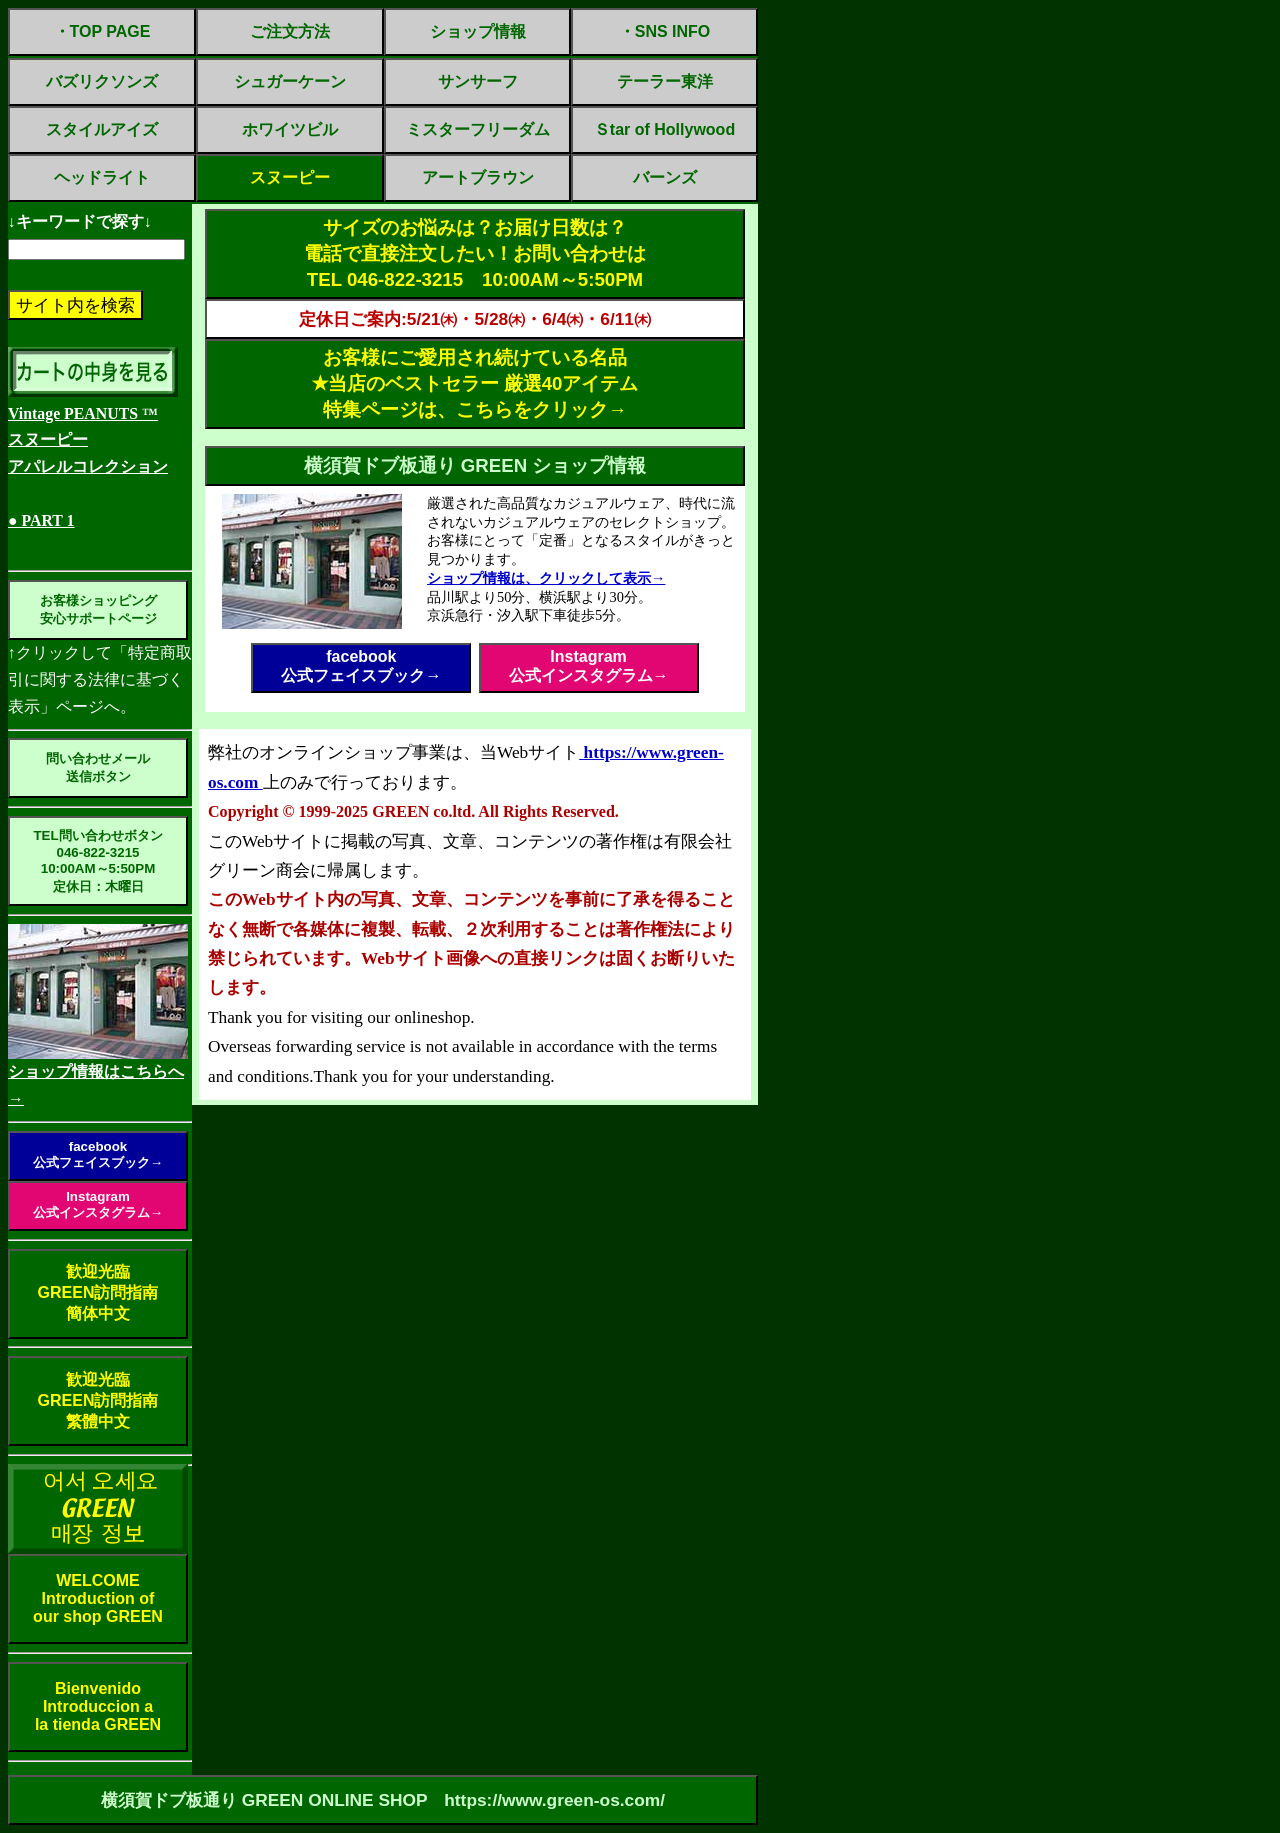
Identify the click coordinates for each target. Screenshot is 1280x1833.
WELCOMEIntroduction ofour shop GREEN (98, 1598)
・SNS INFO (665, 31)
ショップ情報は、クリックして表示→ (546, 578)
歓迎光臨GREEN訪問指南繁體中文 (98, 1400)
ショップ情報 (478, 31)
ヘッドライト (102, 177)
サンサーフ (478, 81)
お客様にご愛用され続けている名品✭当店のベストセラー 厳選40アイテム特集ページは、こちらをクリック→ (475, 383)
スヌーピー (290, 177)
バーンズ (665, 177)
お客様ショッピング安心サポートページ (98, 609)
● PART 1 (41, 520)
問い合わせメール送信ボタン (98, 767)
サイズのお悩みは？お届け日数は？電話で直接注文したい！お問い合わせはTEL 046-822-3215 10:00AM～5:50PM (475, 253)
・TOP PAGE (102, 31)
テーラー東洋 (665, 81)
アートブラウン (478, 177)
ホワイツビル (290, 129)
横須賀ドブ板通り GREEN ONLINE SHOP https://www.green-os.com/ (383, 1800)
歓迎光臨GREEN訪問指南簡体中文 (98, 1292)
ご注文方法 (290, 31)
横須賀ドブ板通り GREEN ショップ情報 (475, 465)
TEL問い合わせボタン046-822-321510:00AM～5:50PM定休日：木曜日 (97, 861)
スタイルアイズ (102, 129)
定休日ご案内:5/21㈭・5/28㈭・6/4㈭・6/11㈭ (475, 319)
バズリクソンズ (102, 81)
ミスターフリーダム (478, 129)
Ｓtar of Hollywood (664, 129)
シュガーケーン (290, 81)
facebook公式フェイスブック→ (98, 1154)
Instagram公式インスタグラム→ (98, 1204)
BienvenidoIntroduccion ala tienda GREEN (98, 1706)
